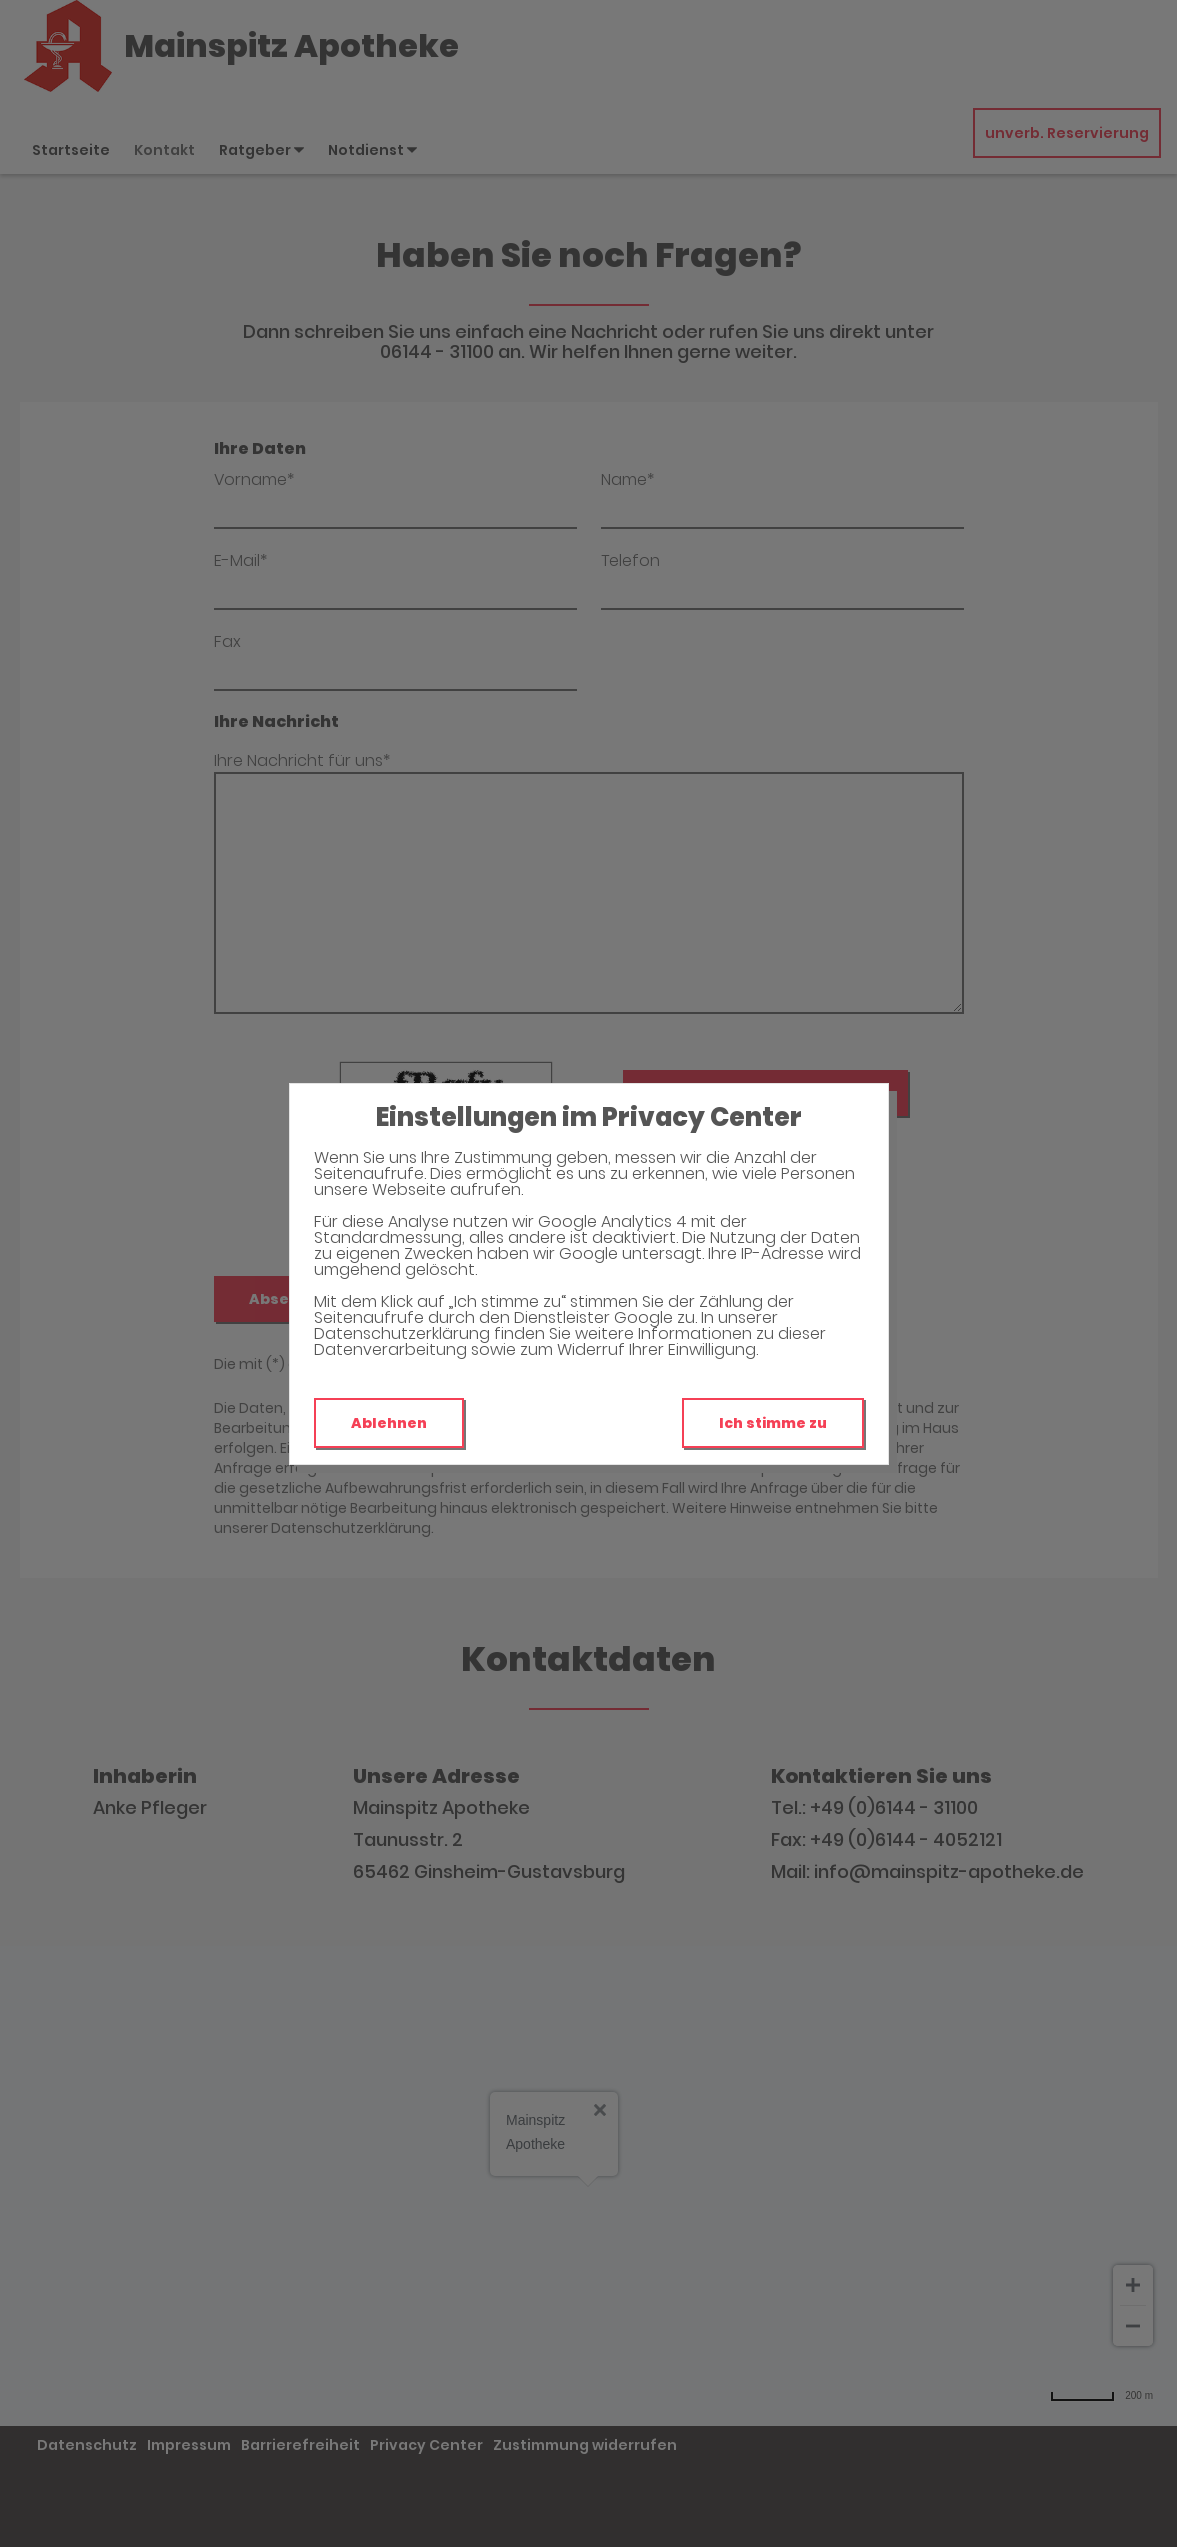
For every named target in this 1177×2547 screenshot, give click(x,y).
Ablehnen (389, 1423)
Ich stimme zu (773, 1423)
